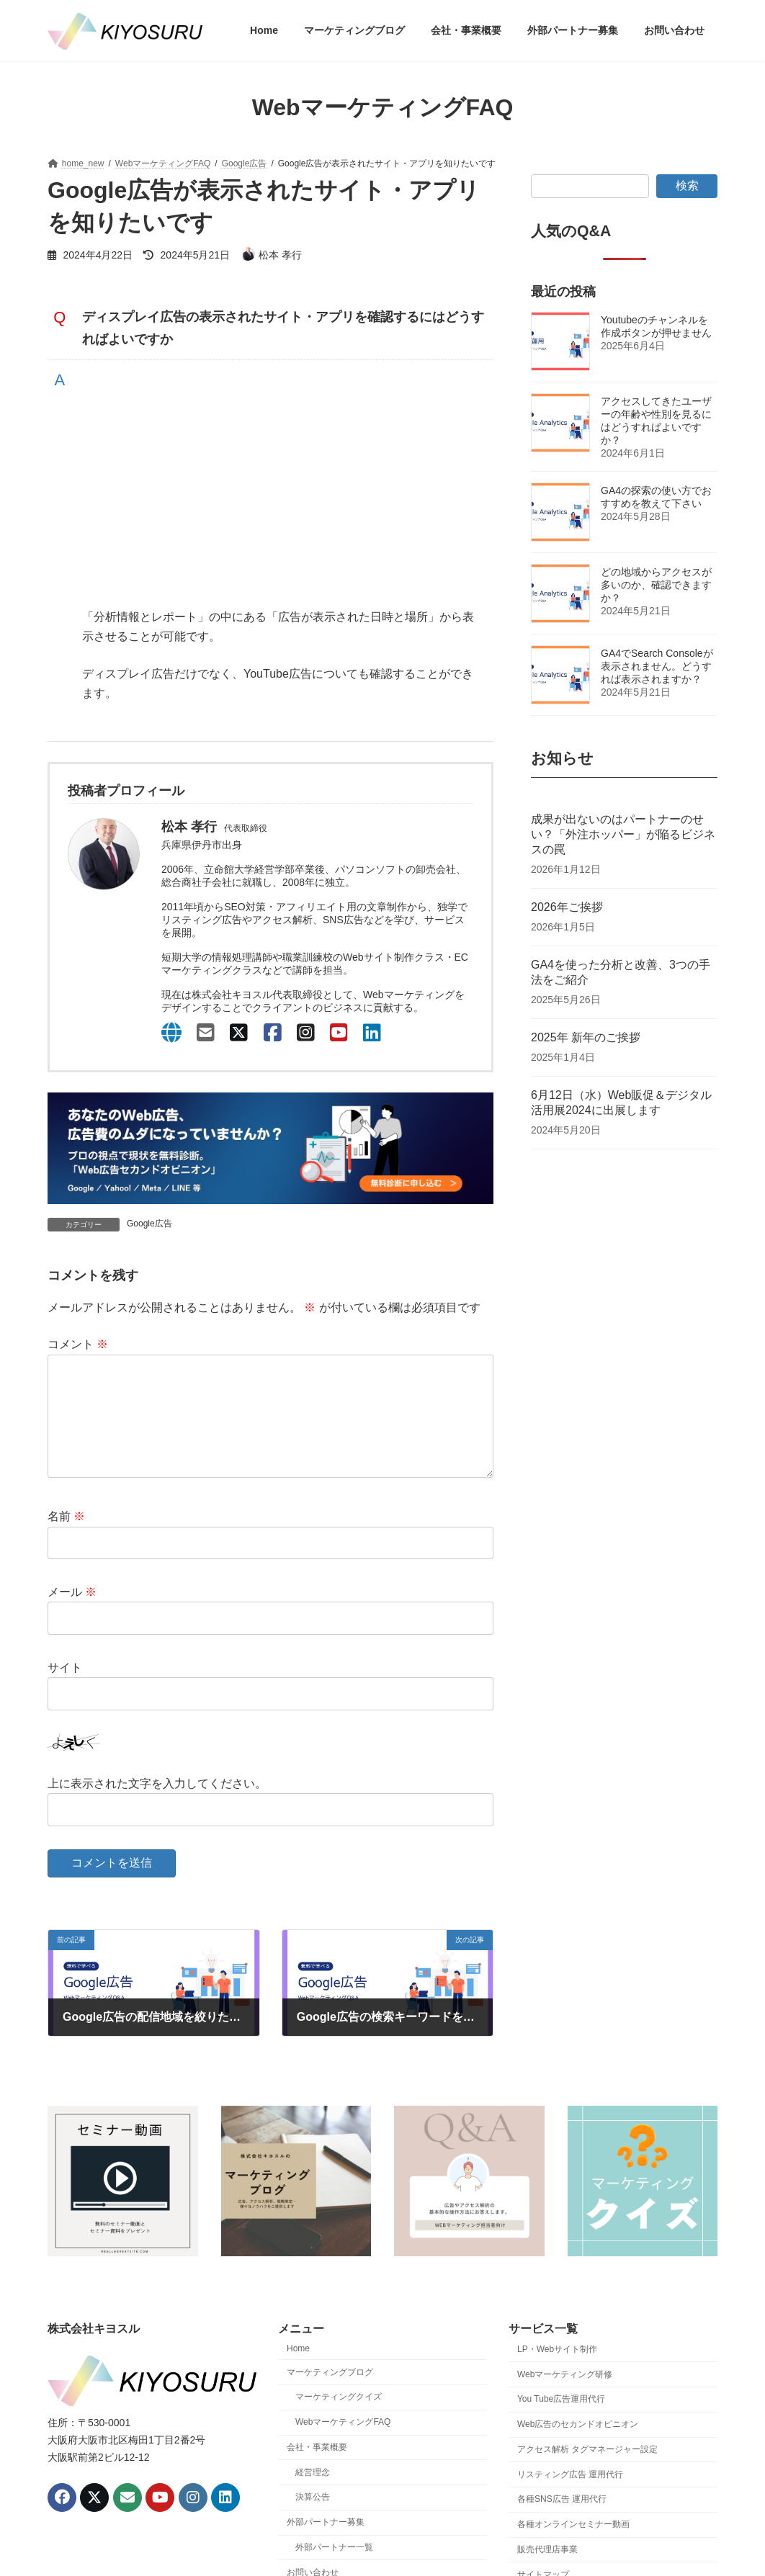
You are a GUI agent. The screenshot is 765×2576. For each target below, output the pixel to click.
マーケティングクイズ (338, 2420)
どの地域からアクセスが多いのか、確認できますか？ (656, 584)
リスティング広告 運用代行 (570, 2497)
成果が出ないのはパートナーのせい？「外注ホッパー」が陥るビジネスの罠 (623, 835)
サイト (65, 1690)
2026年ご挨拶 (567, 908)
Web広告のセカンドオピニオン (577, 2447)
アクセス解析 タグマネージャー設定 (587, 2472)
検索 (687, 185)
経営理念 (312, 2495)
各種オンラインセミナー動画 (573, 2547)
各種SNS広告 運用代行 (562, 2523)
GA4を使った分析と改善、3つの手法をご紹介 (620, 973)
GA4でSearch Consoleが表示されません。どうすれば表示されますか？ (657, 666)
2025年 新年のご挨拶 (585, 1038)
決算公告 (312, 2521)
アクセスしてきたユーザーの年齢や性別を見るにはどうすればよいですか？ (656, 420)
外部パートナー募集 (325, 2545)
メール (72, 1615)
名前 (66, 1539)
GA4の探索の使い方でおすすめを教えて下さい (656, 497)
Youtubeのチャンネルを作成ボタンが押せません (656, 326)
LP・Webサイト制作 (557, 2372)
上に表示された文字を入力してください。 (157, 1806)
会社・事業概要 (317, 2470)
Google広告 (149, 1224)
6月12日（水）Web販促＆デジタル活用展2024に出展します (621, 1103)
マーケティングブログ (330, 2395)
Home (298, 2371)
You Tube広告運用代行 (561, 2422)
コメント (78, 1345)
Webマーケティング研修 (564, 2397)
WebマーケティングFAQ (342, 2445)
